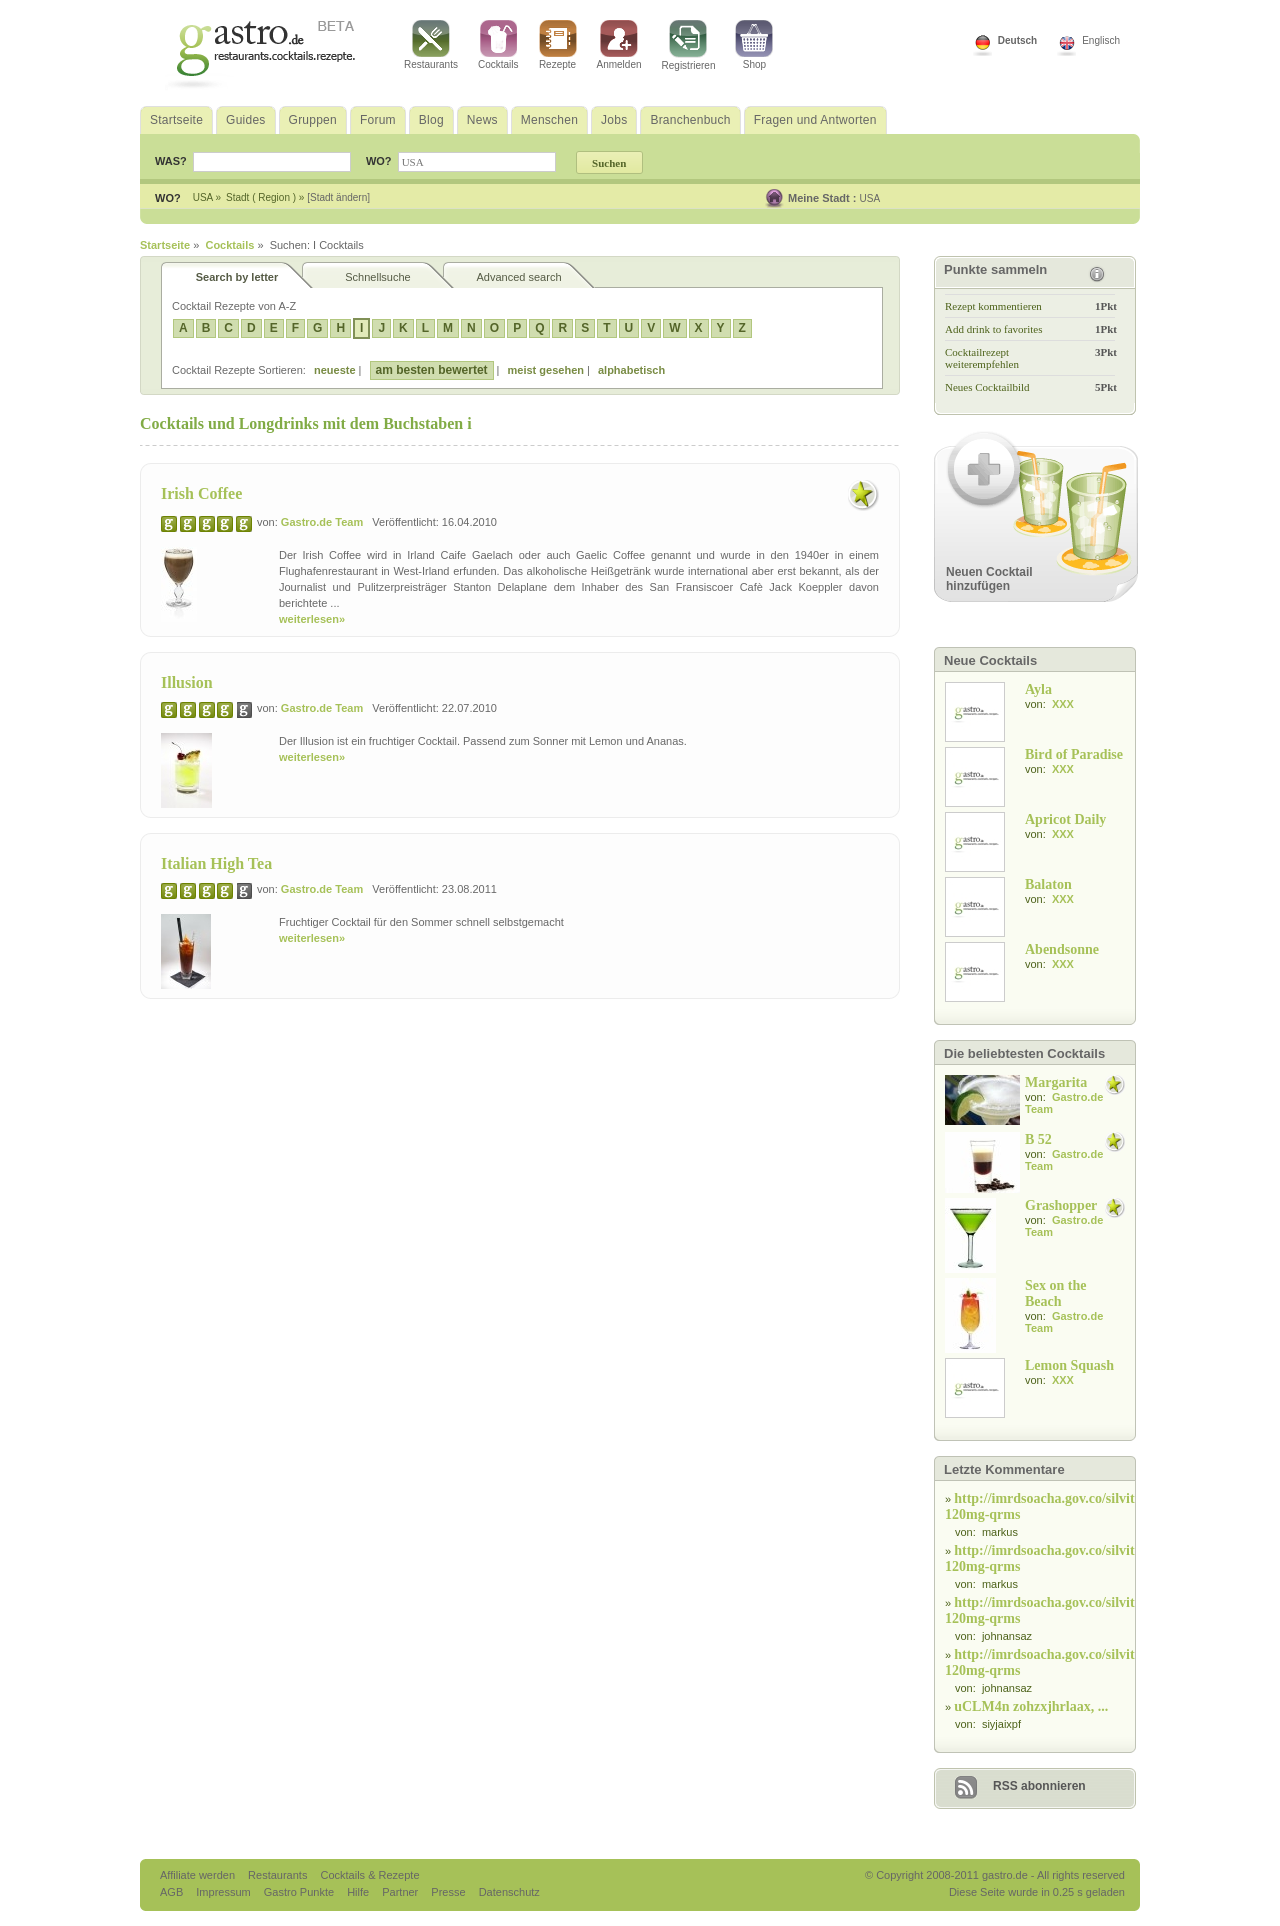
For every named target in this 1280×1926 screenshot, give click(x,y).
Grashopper (1061, 1205)
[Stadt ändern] (338, 197)
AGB (173, 1892)
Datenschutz (509, 1892)
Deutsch (1017, 40)
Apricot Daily (1065, 819)
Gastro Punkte (300, 1892)
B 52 (1038, 1139)
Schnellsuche (377, 277)
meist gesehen (546, 370)
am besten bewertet (432, 370)
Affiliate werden (199, 1875)
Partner (401, 1892)
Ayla (1038, 689)
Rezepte (558, 45)
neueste (335, 370)
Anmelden (619, 45)
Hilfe (359, 1892)
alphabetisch (631, 370)
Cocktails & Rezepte (369, 1875)
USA (870, 198)
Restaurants (431, 45)
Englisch (1101, 40)
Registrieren (689, 45)
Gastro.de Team (322, 522)
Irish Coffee (201, 493)
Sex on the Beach (1055, 1293)
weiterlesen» (312, 619)
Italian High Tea (216, 863)
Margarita (1056, 1082)
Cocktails (498, 45)
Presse (448, 1892)
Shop (754, 45)
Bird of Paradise (1074, 754)
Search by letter (237, 277)
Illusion (187, 682)
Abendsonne (1062, 949)
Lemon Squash (1069, 1365)
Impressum (224, 1892)
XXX (1063, 704)
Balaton (1048, 884)
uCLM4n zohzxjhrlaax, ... (1031, 1706)
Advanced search (519, 277)
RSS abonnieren (1039, 1786)
